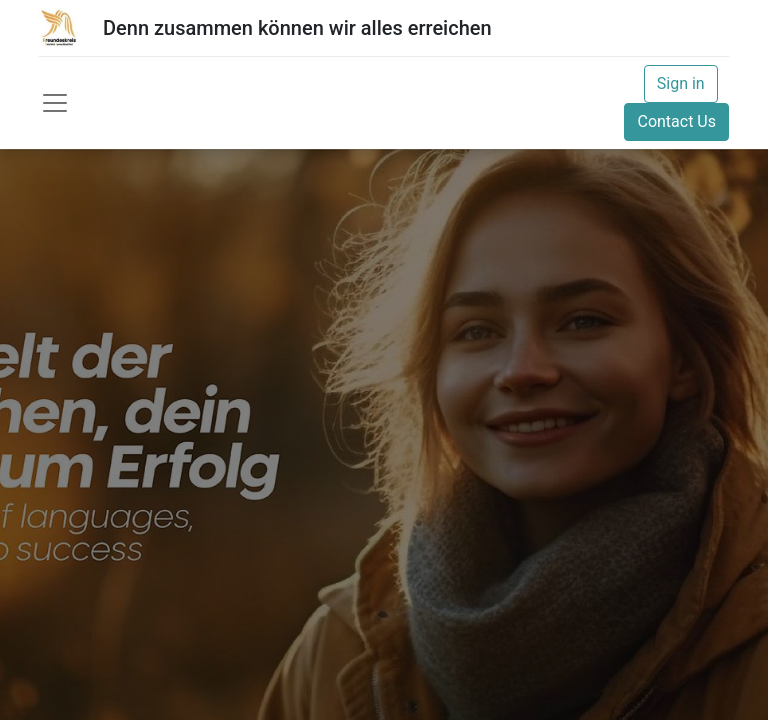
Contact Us (676, 121)
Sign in (681, 83)
